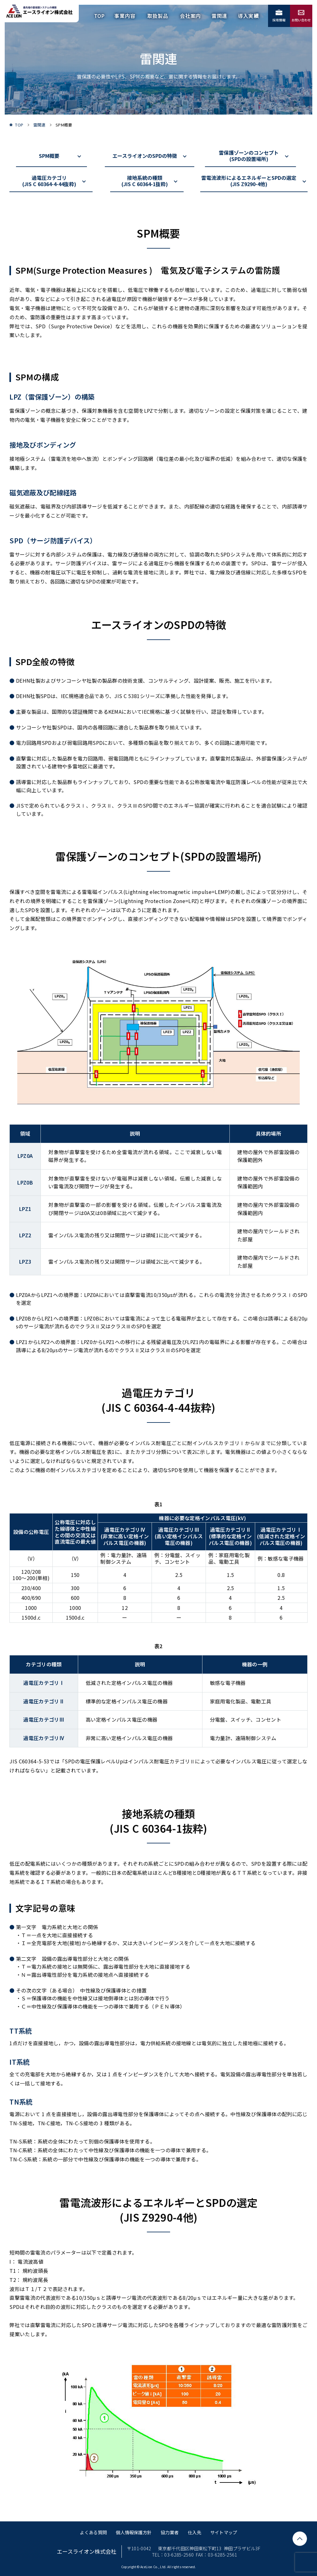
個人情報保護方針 (134, 2532)
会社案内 (190, 15)
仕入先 (194, 2532)
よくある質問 (93, 2532)
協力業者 (170, 2532)
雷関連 (39, 125)
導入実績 (248, 15)
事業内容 (124, 15)
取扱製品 (157, 15)
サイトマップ (223, 2532)
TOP (99, 15)
